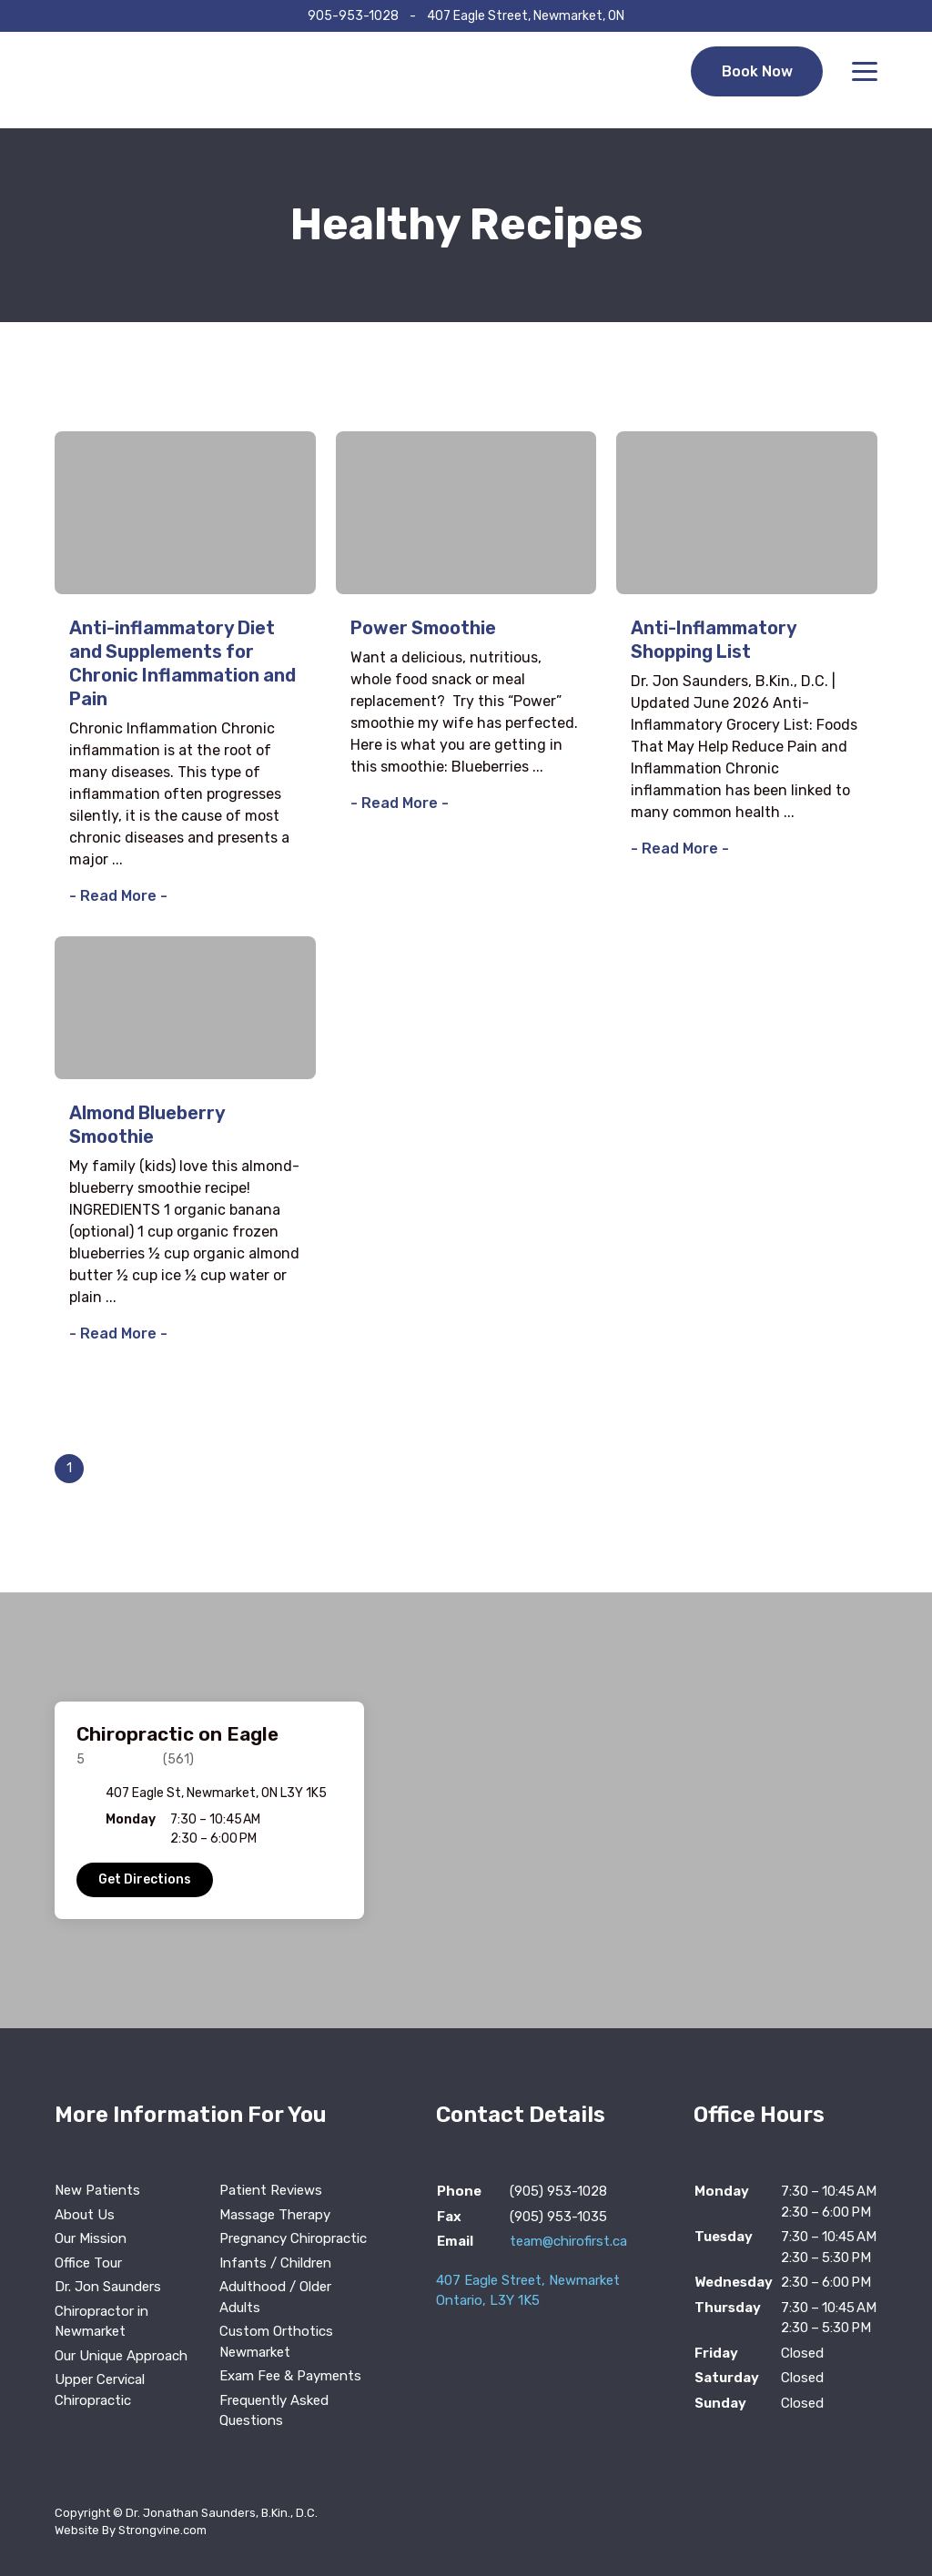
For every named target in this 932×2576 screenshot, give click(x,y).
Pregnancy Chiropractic (293, 2238)
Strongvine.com (162, 2530)
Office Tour (88, 2263)
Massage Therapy (274, 2215)
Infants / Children (275, 2263)
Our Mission (91, 2238)
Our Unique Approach (121, 2356)
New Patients (97, 2190)
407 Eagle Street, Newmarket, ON (525, 16)
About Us (85, 2215)
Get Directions (144, 1879)
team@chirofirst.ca (568, 2241)
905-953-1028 (353, 16)
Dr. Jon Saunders (108, 2286)
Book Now (756, 79)
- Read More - (118, 895)
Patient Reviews (270, 2190)
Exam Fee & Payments (290, 2376)
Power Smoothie (423, 628)
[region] (466, 1810)
